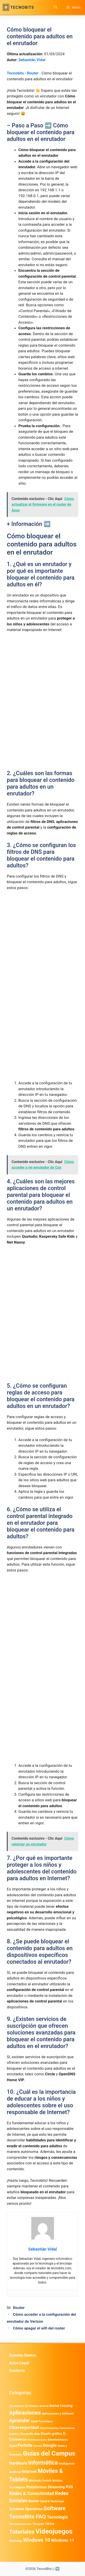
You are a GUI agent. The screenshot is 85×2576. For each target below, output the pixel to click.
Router (33, 73)
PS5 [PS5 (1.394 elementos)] (69, 2487)
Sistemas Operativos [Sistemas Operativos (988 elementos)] (26, 2509)
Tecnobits (15, 73)
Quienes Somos (22, 2355)
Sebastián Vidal (31, 60)
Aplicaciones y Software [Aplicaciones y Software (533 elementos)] (58, 2413)
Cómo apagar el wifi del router (39, 2328)
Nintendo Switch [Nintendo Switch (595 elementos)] (40, 2480)
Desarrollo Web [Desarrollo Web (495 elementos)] (30, 2433)
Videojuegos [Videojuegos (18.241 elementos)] (54, 2531)
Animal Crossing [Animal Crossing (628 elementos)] (61, 2406)
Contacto (17, 2370)
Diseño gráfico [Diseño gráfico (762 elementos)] (51, 2434)
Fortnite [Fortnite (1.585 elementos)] (25, 2445)
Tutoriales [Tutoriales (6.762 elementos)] (21, 2531)
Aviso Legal (19, 2363)
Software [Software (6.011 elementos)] (55, 2508)
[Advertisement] (42, 680)
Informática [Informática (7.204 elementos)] (43, 2462)
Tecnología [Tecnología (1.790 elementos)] (57, 2517)
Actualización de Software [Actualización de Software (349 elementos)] (23, 2406)
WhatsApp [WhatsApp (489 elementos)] (15, 2540)
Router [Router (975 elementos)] (33, 2501)
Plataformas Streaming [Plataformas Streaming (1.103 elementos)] (45, 2487)
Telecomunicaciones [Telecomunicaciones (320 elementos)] (20, 2524)
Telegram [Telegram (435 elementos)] (38, 2523)
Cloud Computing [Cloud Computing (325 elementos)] (49, 2428)
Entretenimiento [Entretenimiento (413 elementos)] (37, 2439)
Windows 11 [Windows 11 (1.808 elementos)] (62, 2540)
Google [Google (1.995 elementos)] (50, 2445)
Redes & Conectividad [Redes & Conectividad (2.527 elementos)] (31, 2493)
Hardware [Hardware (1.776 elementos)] (18, 2463)
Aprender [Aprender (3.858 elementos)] (19, 2420)
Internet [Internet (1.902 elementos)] (29, 2471)
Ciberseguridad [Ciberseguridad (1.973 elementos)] (24, 2427)
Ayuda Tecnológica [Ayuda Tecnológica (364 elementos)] (41, 2421)
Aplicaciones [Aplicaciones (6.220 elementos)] (25, 2412)
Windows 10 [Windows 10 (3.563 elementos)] (36, 2540)
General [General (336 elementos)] (37, 2446)
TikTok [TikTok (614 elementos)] (49, 2523)
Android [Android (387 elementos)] (44, 2406)
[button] (55, 7)
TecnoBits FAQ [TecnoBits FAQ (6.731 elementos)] (27, 2516)
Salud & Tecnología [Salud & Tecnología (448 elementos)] (52, 2501)
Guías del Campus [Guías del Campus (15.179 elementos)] (49, 2453)
